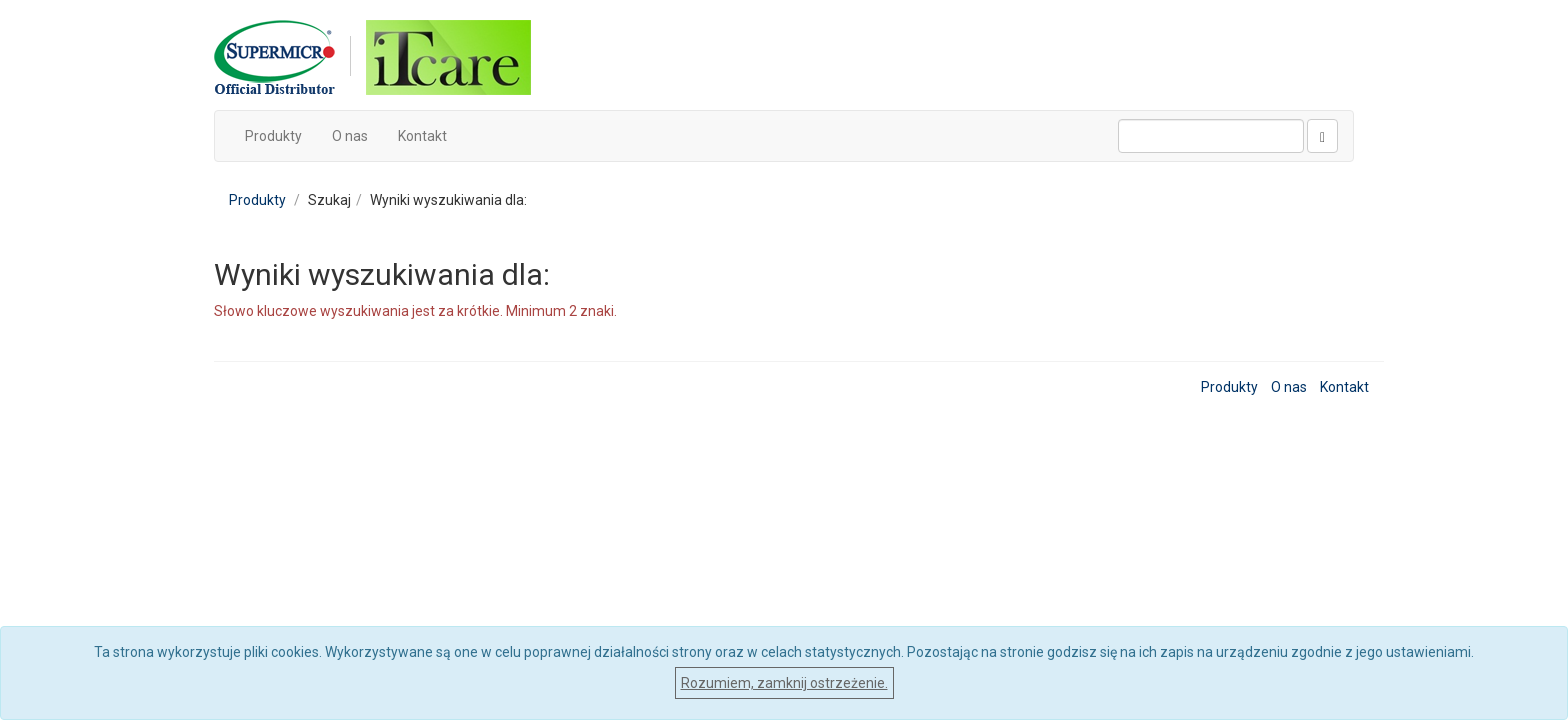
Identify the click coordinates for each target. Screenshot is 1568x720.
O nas (350, 136)
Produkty (273, 136)
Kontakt (422, 136)
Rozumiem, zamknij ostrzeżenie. (784, 683)
